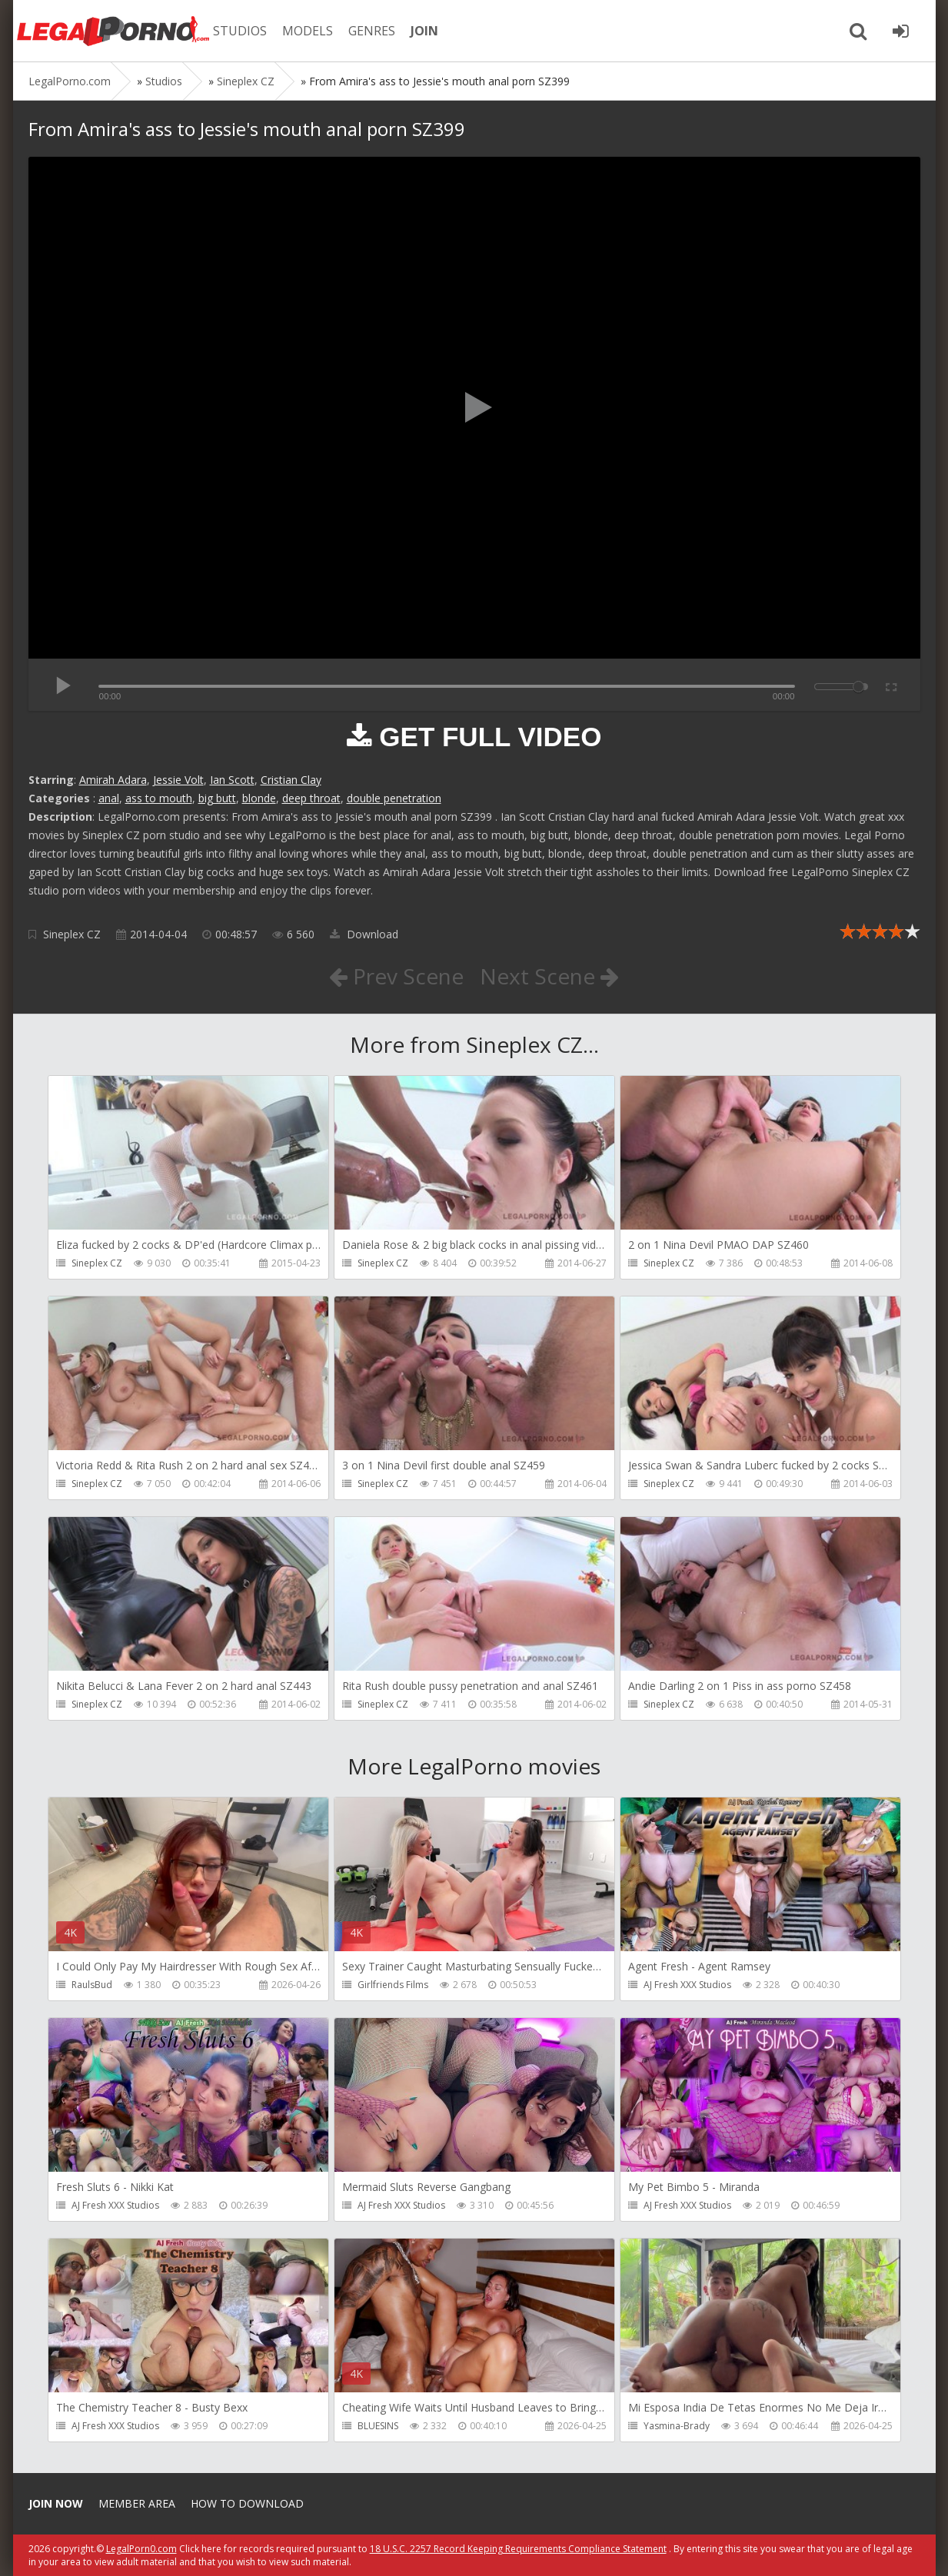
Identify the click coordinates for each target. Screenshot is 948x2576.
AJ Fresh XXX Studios (687, 1984)
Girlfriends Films (393, 1984)
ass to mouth (158, 798)
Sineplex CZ (72, 934)
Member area (136, 2503)
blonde (259, 798)
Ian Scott (232, 779)
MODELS (307, 30)
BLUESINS (378, 2425)
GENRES (371, 30)
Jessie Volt (178, 779)
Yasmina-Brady (677, 2425)
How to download (247, 2503)
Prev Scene (396, 976)
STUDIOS (240, 30)
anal (108, 798)
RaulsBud (92, 1984)
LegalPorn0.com (141, 2548)
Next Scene (549, 976)
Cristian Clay (291, 779)
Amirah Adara (113, 779)
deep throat (311, 798)
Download (364, 934)
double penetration (394, 798)
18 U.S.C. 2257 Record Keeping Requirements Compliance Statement (518, 2548)
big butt (217, 798)
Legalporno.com (113, 30)
